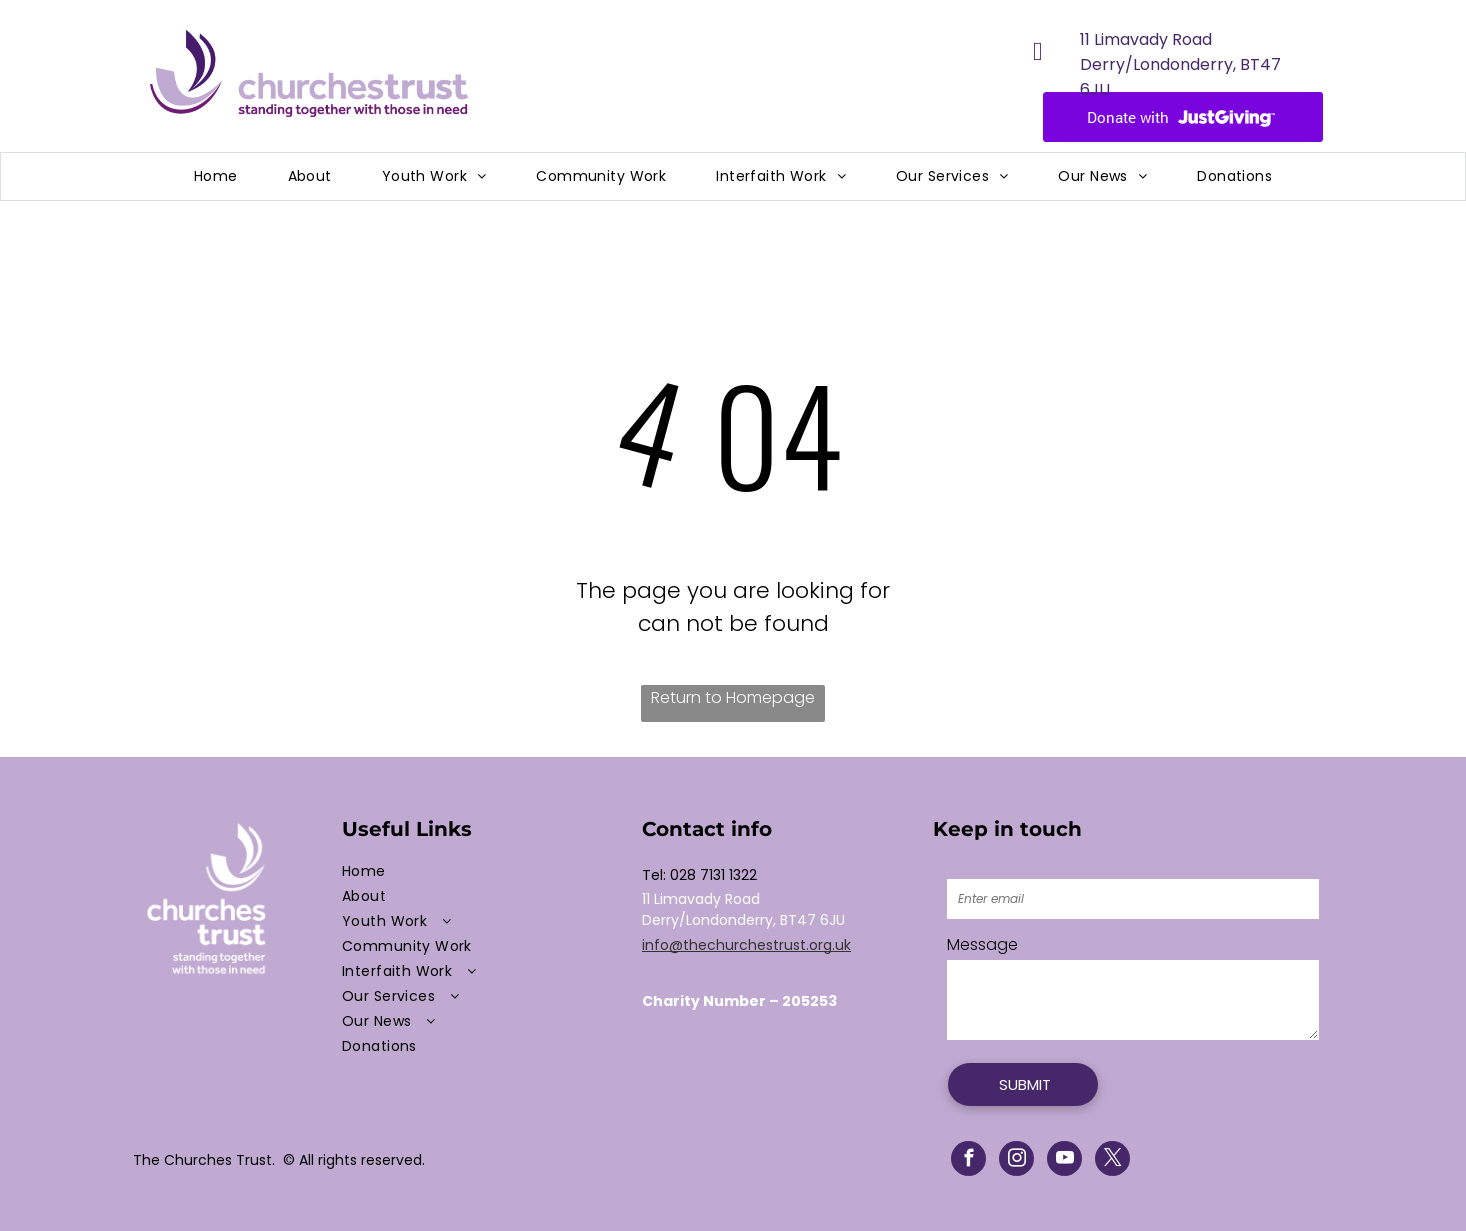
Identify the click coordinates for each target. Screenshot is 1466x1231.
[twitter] (1112, 1161)
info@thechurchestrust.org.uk (746, 945)
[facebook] (968, 1161)
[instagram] (1016, 1161)
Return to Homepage (733, 697)
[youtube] (1064, 1161)
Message (982, 944)
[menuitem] (216, 176)
